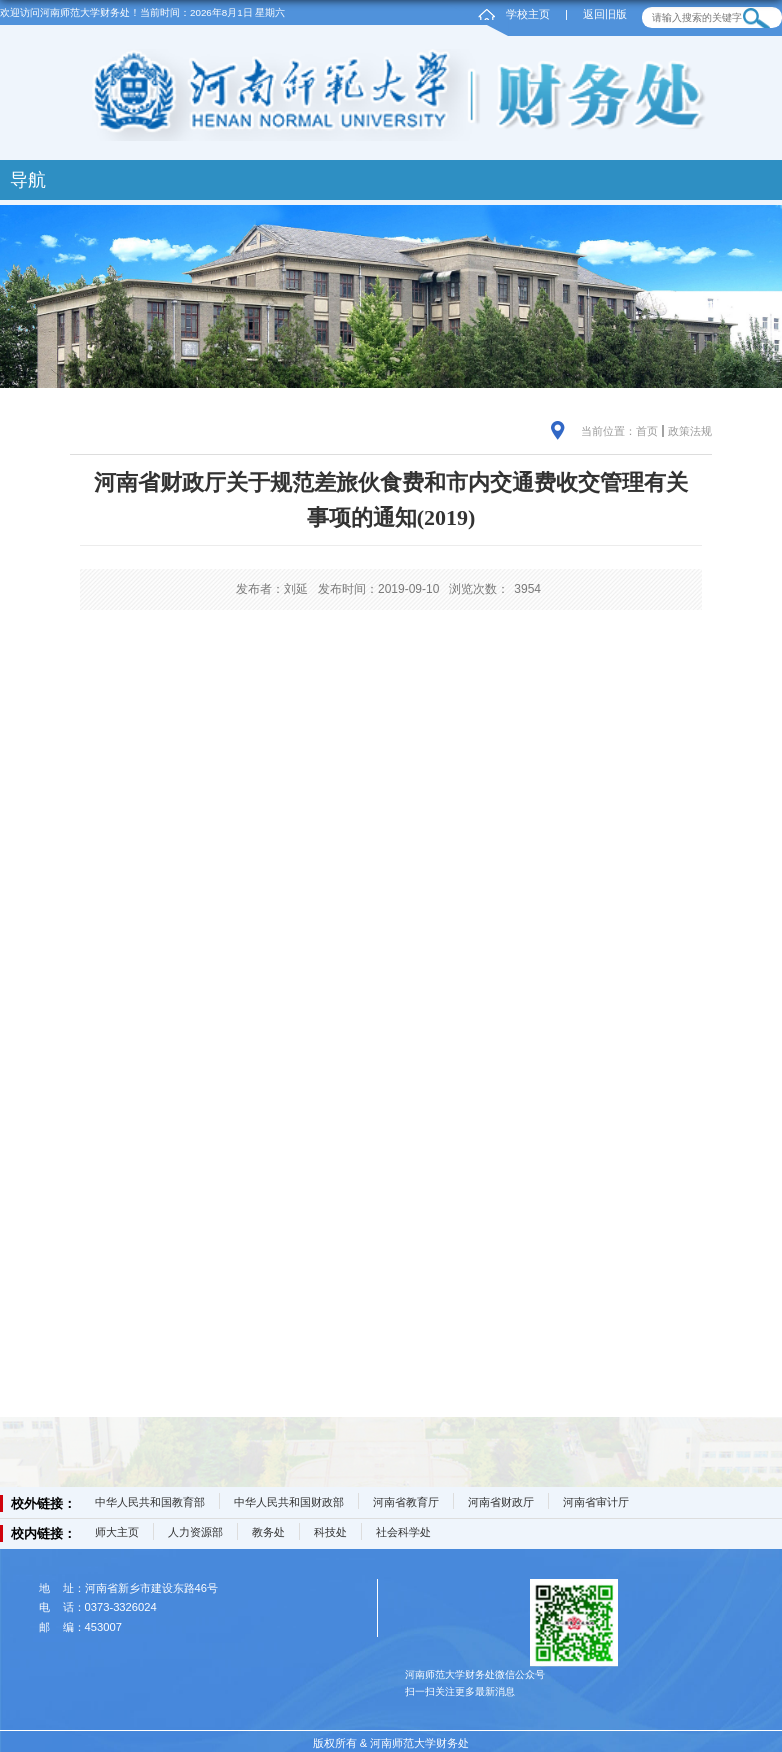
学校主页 (528, 14)
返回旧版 (605, 14)
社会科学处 (403, 1532)
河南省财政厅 (501, 1502)
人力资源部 (195, 1532)
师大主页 (117, 1532)
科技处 (330, 1532)
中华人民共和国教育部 (150, 1502)
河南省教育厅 (406, 1502)
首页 (647, 431)
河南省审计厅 (596, 1502)
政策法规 (690, 431)
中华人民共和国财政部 (289, 1502)
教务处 (268, 1532)
